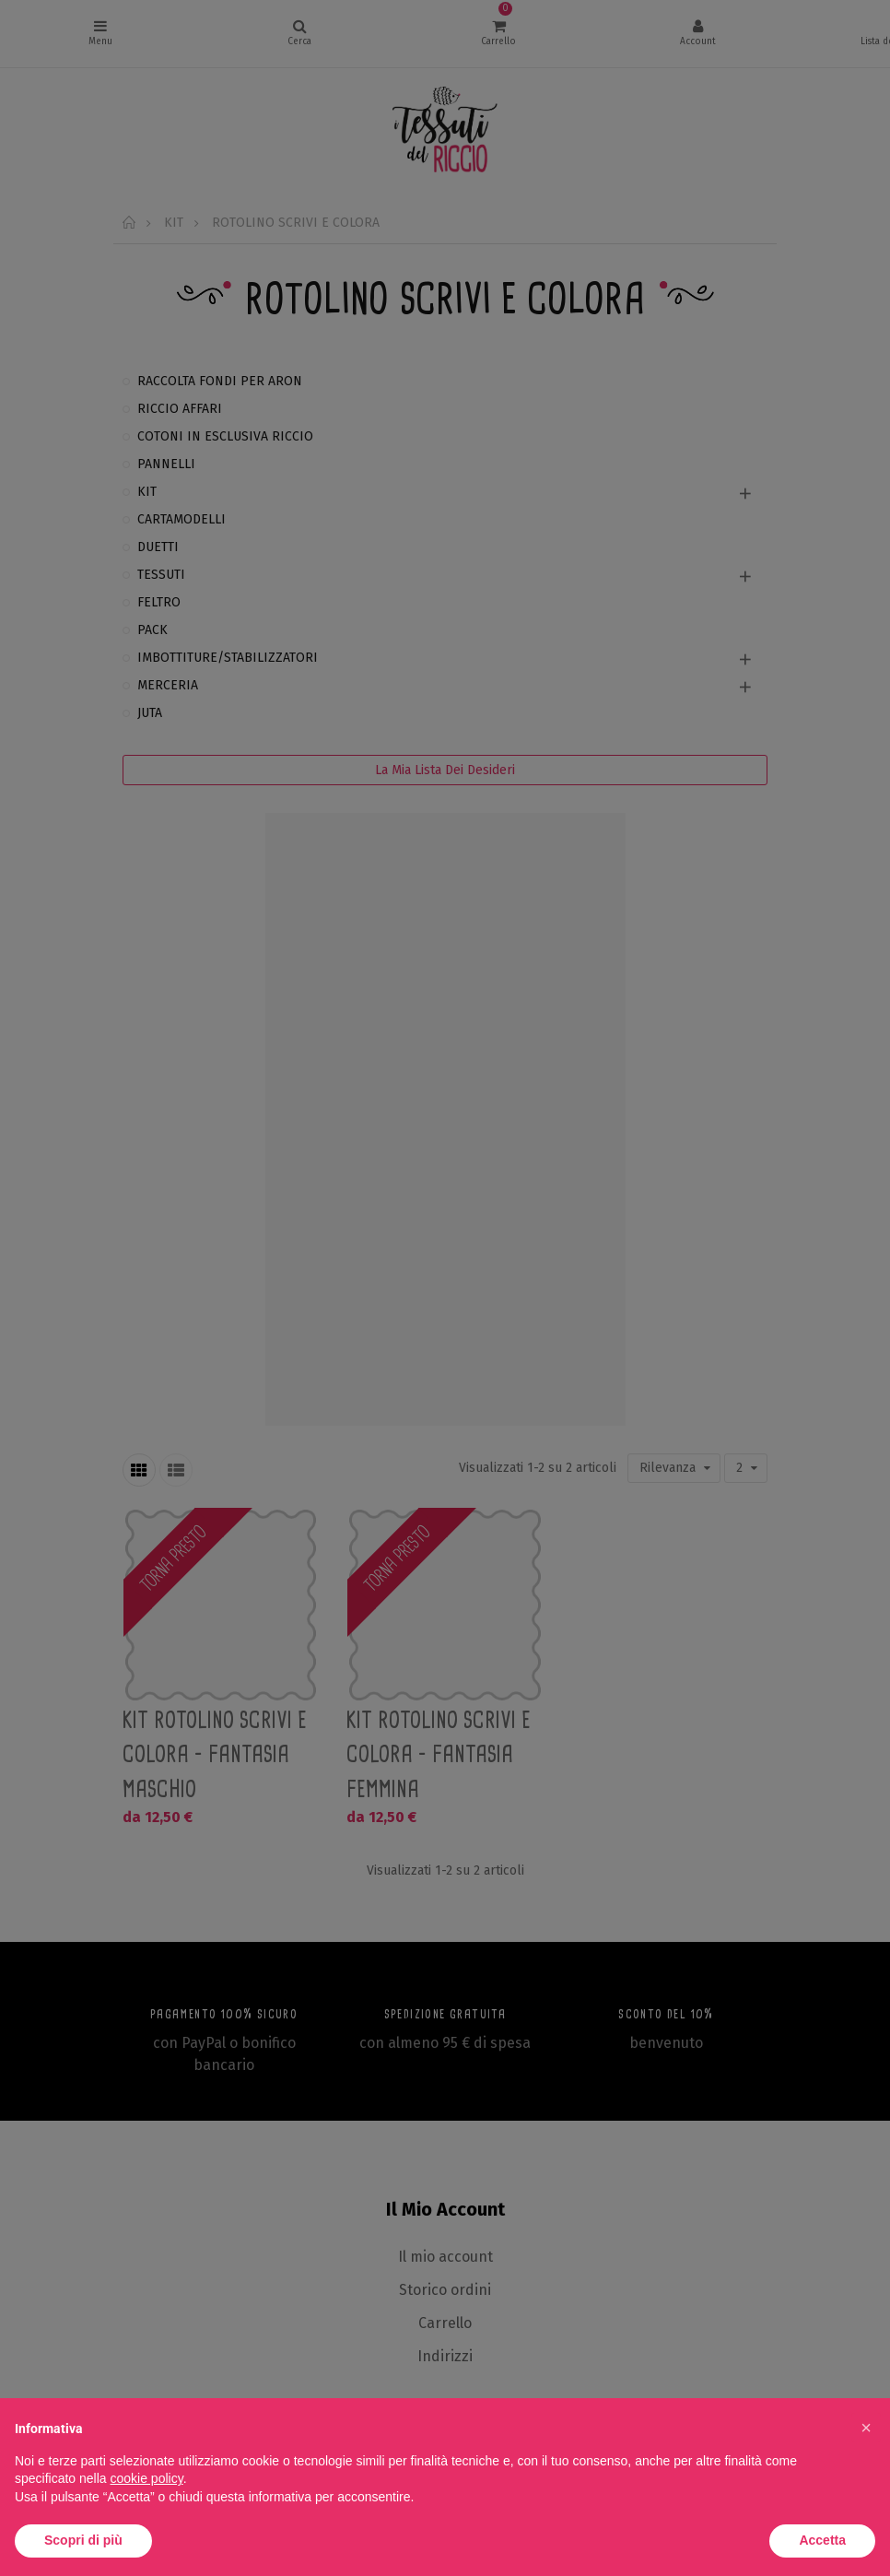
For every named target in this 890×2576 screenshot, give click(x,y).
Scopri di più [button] (83, 2540)
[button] (866, 2427)
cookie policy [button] (147, 2478)
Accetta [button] (822, 2540)
